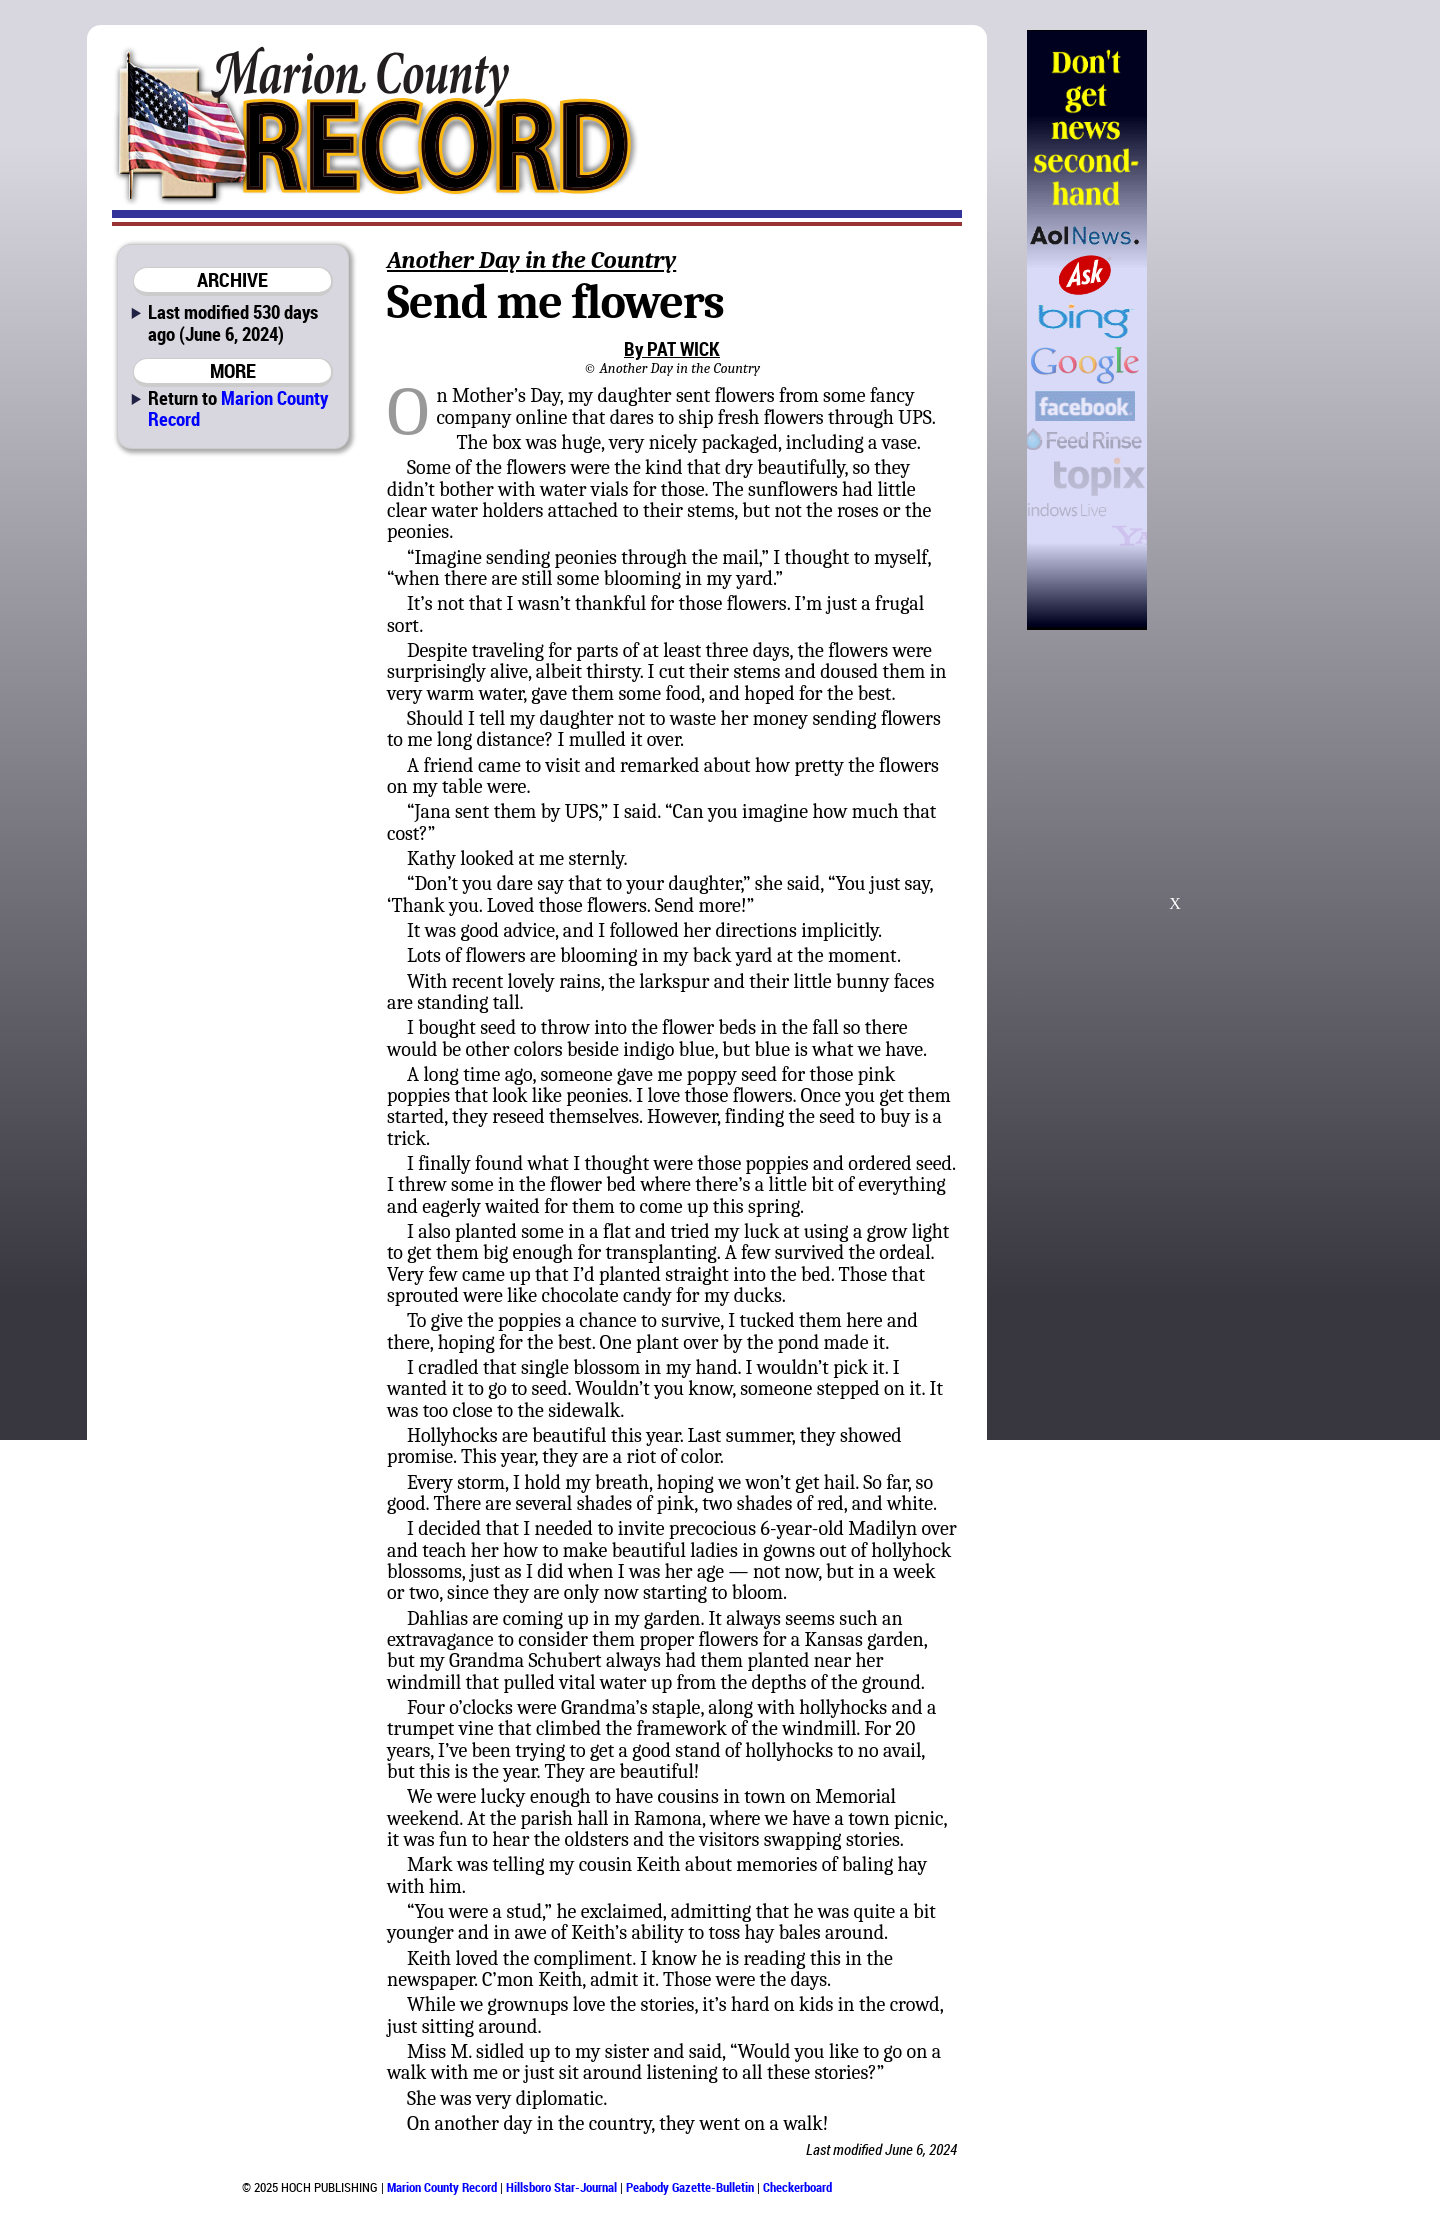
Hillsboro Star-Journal (561, 2187)
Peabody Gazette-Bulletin (690, 2187)
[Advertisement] (1249, 330)
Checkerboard (797, 2187)
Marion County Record (238, 408)
